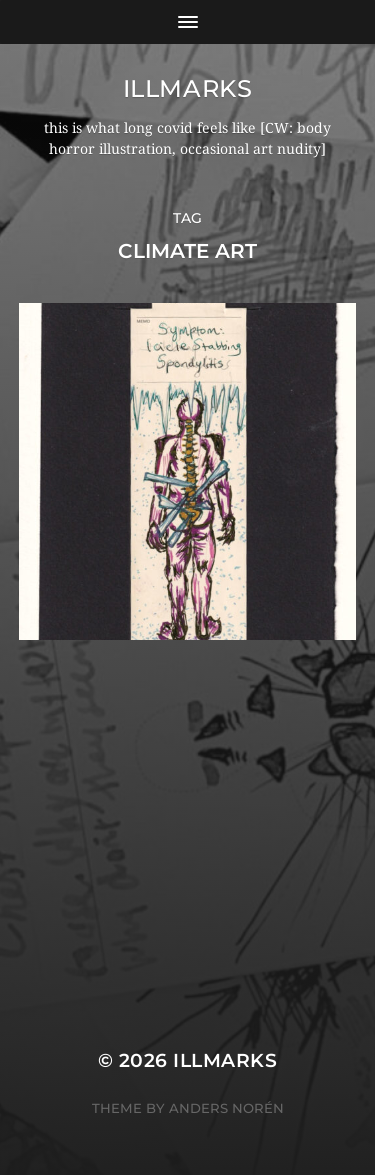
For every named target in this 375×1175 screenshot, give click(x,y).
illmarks (188, 88)
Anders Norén (226, 1108)
